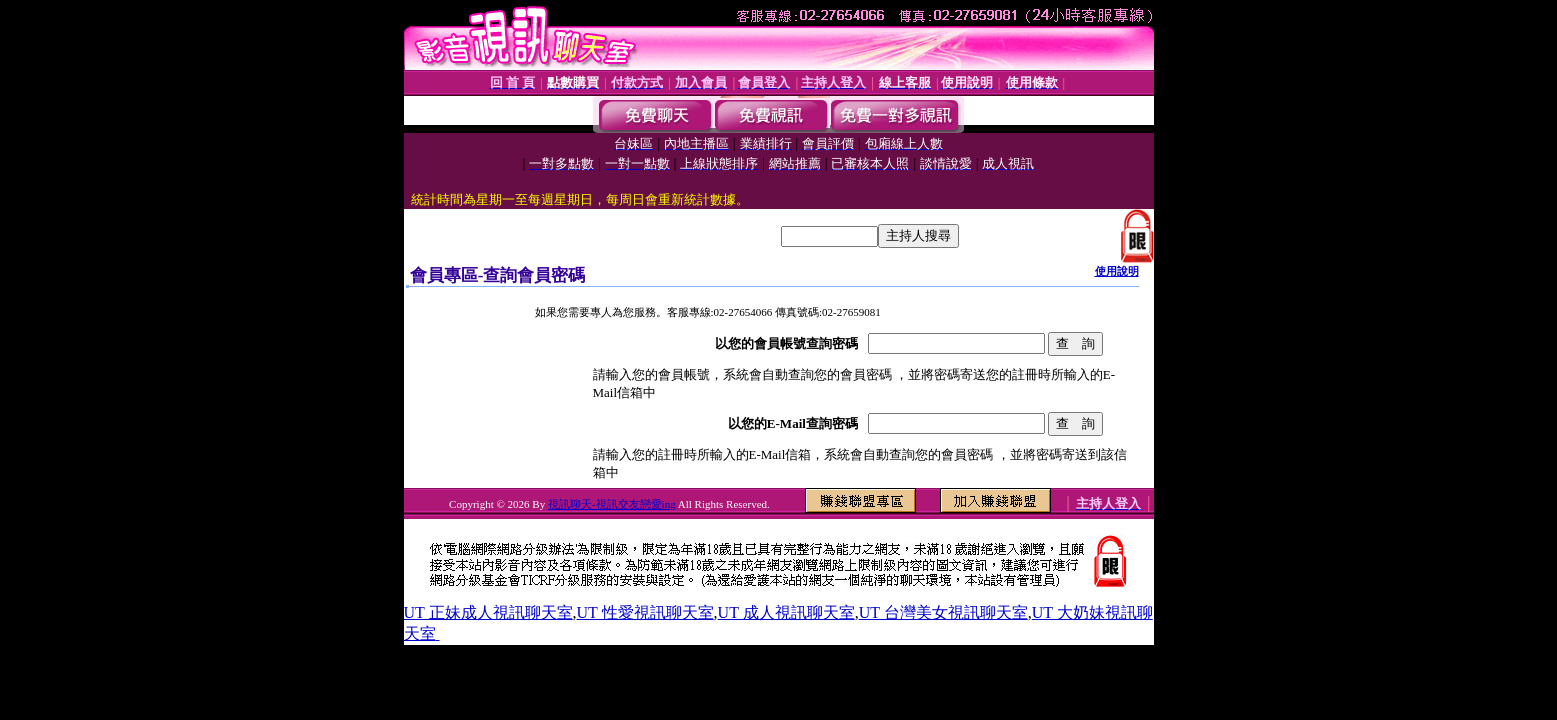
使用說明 (1117, 271)
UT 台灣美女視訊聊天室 (943, 612)
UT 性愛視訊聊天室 (645, 612)
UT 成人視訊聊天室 (786, 612)
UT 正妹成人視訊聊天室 (488, 612)
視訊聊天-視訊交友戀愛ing (612, 504)
